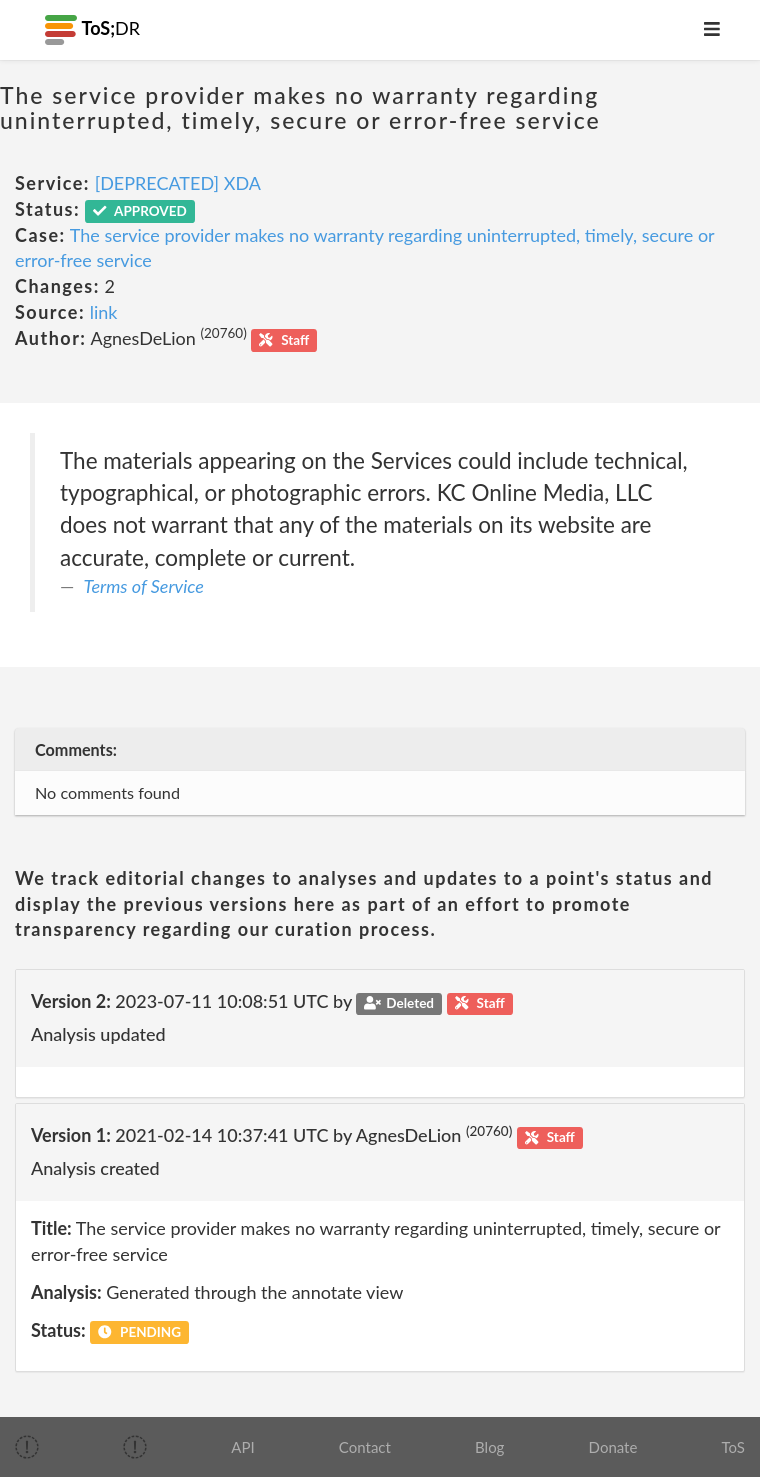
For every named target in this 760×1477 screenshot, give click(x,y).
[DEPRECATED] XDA (178, 183)
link (104, 312)
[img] (27, 1447)
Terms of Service (144, 586)
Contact (365, 1447)
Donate (613, 1447)
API (242, 1447)
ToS (733, 1447)
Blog (489, 1447)
